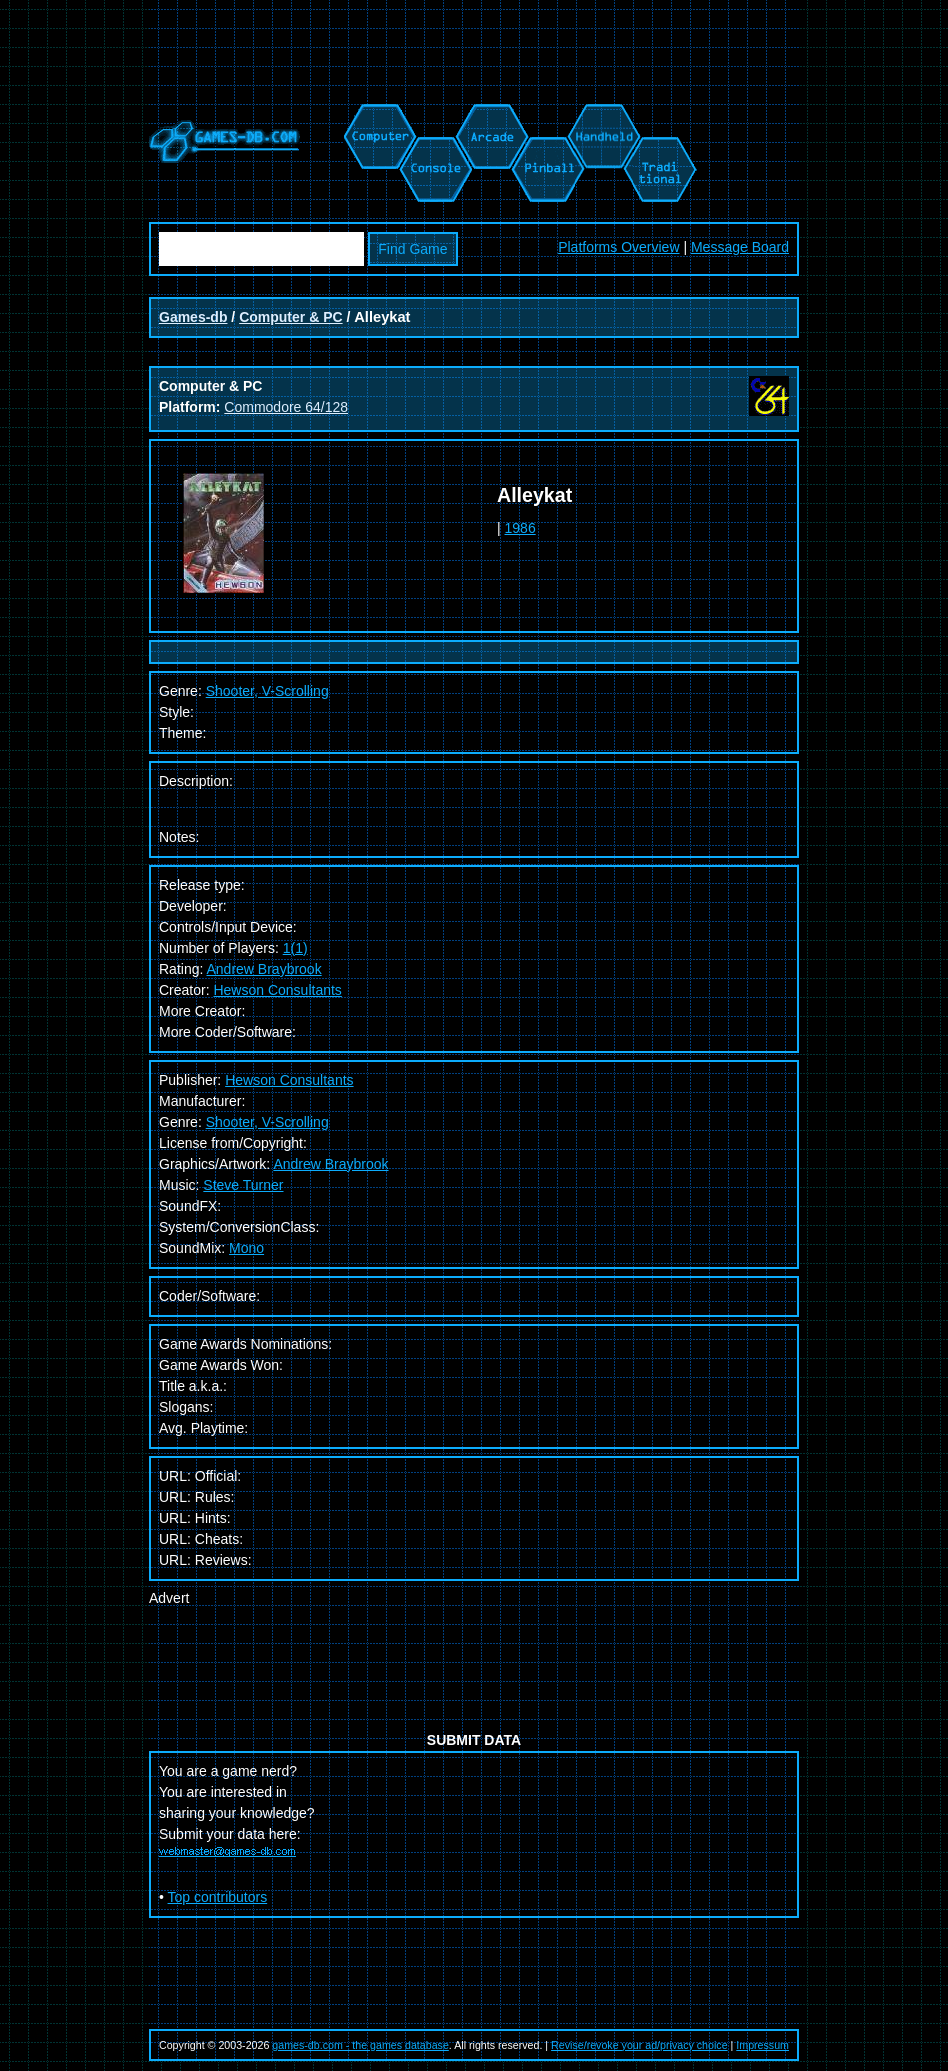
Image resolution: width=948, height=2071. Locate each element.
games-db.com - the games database (360, 2045)
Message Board (740, 247)
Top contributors (218, 1897)
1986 (520, 528)
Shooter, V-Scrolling (267, 1122)
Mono (246, 1248)
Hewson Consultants (277, 990)
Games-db (193, 317)
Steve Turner (243, 1185)
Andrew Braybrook (263, 969)
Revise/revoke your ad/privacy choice (639, 2045)
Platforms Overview (618, 247)
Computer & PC (290, 317)
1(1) (295, 948)
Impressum (762, 2045)
